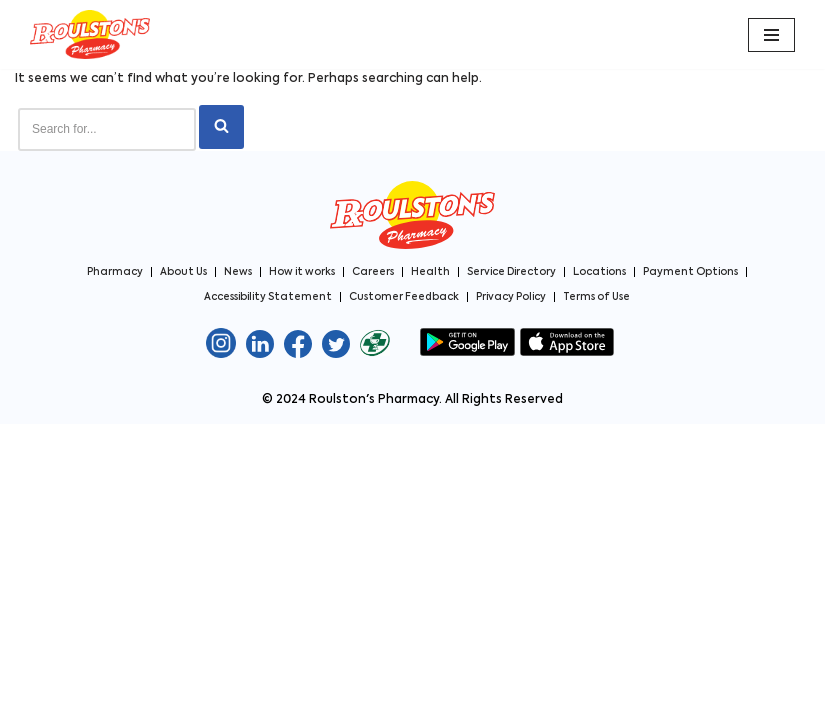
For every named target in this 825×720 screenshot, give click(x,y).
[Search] (107, 129)
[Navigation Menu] (771, 35)
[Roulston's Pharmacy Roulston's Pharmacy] (90, 34)
